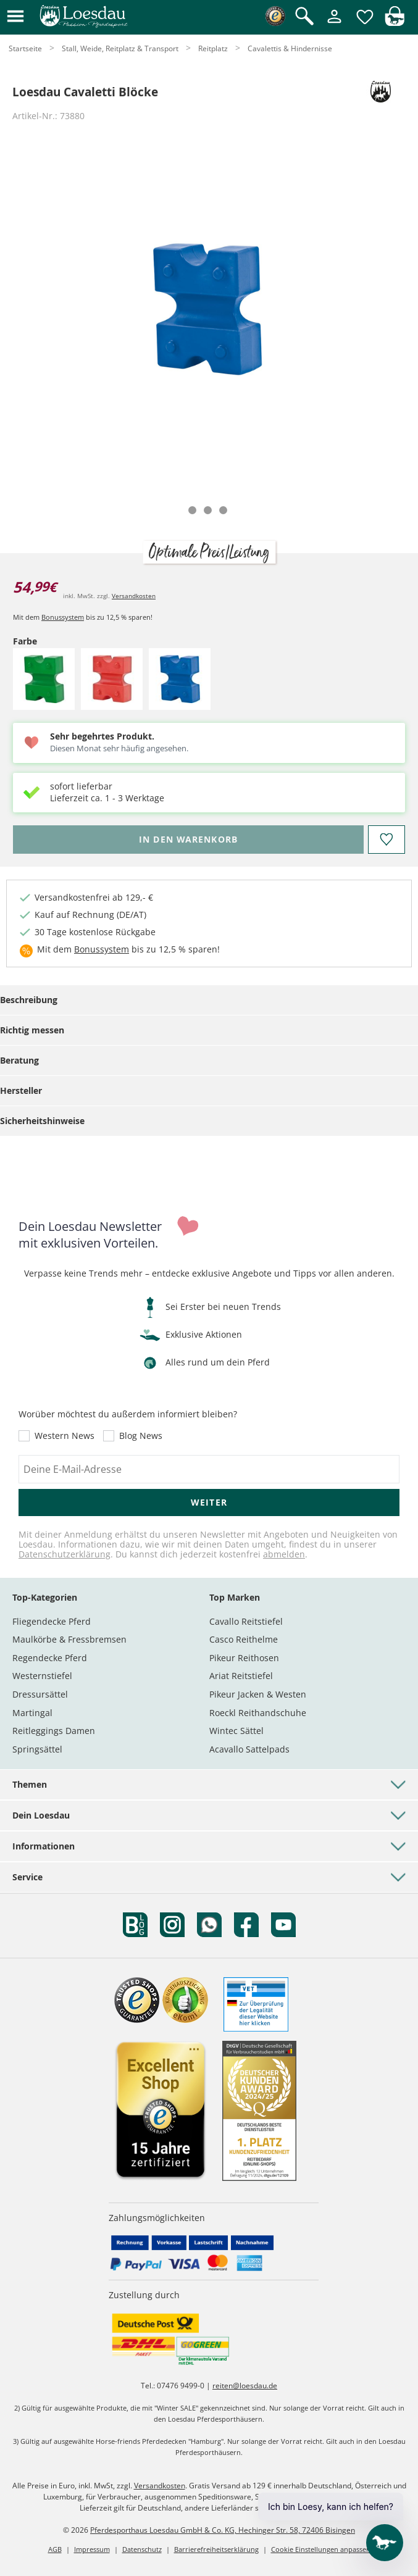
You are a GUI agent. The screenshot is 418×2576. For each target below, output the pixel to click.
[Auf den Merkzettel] (386, 839)
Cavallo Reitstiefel (246, 1621)
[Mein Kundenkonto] (334, 24)
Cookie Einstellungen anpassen (320, 2549)
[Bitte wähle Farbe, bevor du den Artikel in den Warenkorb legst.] (188, 839)
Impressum (92, 2549)
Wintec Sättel (236, 1730)
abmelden (284, 1554)
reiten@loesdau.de (244, 2385)
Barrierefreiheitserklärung (216, 2549)
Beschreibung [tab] (28, 1000)
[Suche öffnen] (304, 17)
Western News (64, 1435)
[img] (394, 22)
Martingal (32, 1713)
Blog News (140, 1435)
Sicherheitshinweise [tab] (42, 1121)
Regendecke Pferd (49, 1658)
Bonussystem (62, 617)
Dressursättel (40, 1694)
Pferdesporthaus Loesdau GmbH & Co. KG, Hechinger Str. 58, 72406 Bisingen (222, 2530)
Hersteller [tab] (21, 1090)
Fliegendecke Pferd (51, 1621)
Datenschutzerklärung (65, 1554)
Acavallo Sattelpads (249, 1749)
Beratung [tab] (19, 1060)
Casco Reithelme (243, 1639)
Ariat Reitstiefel (241, 1676)
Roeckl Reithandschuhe (257, 1713)
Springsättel (37, 1749)
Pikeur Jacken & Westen (257, 1694)
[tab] (192, 510)
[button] (15, 17)
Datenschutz (142, 2549)
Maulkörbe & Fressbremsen (69, 1639)
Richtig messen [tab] (32, 1030)
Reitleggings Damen (53, 1730)
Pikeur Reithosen (244, 1658)
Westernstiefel (42, 1676)
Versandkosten (134, 595)
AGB (55, 2549)
